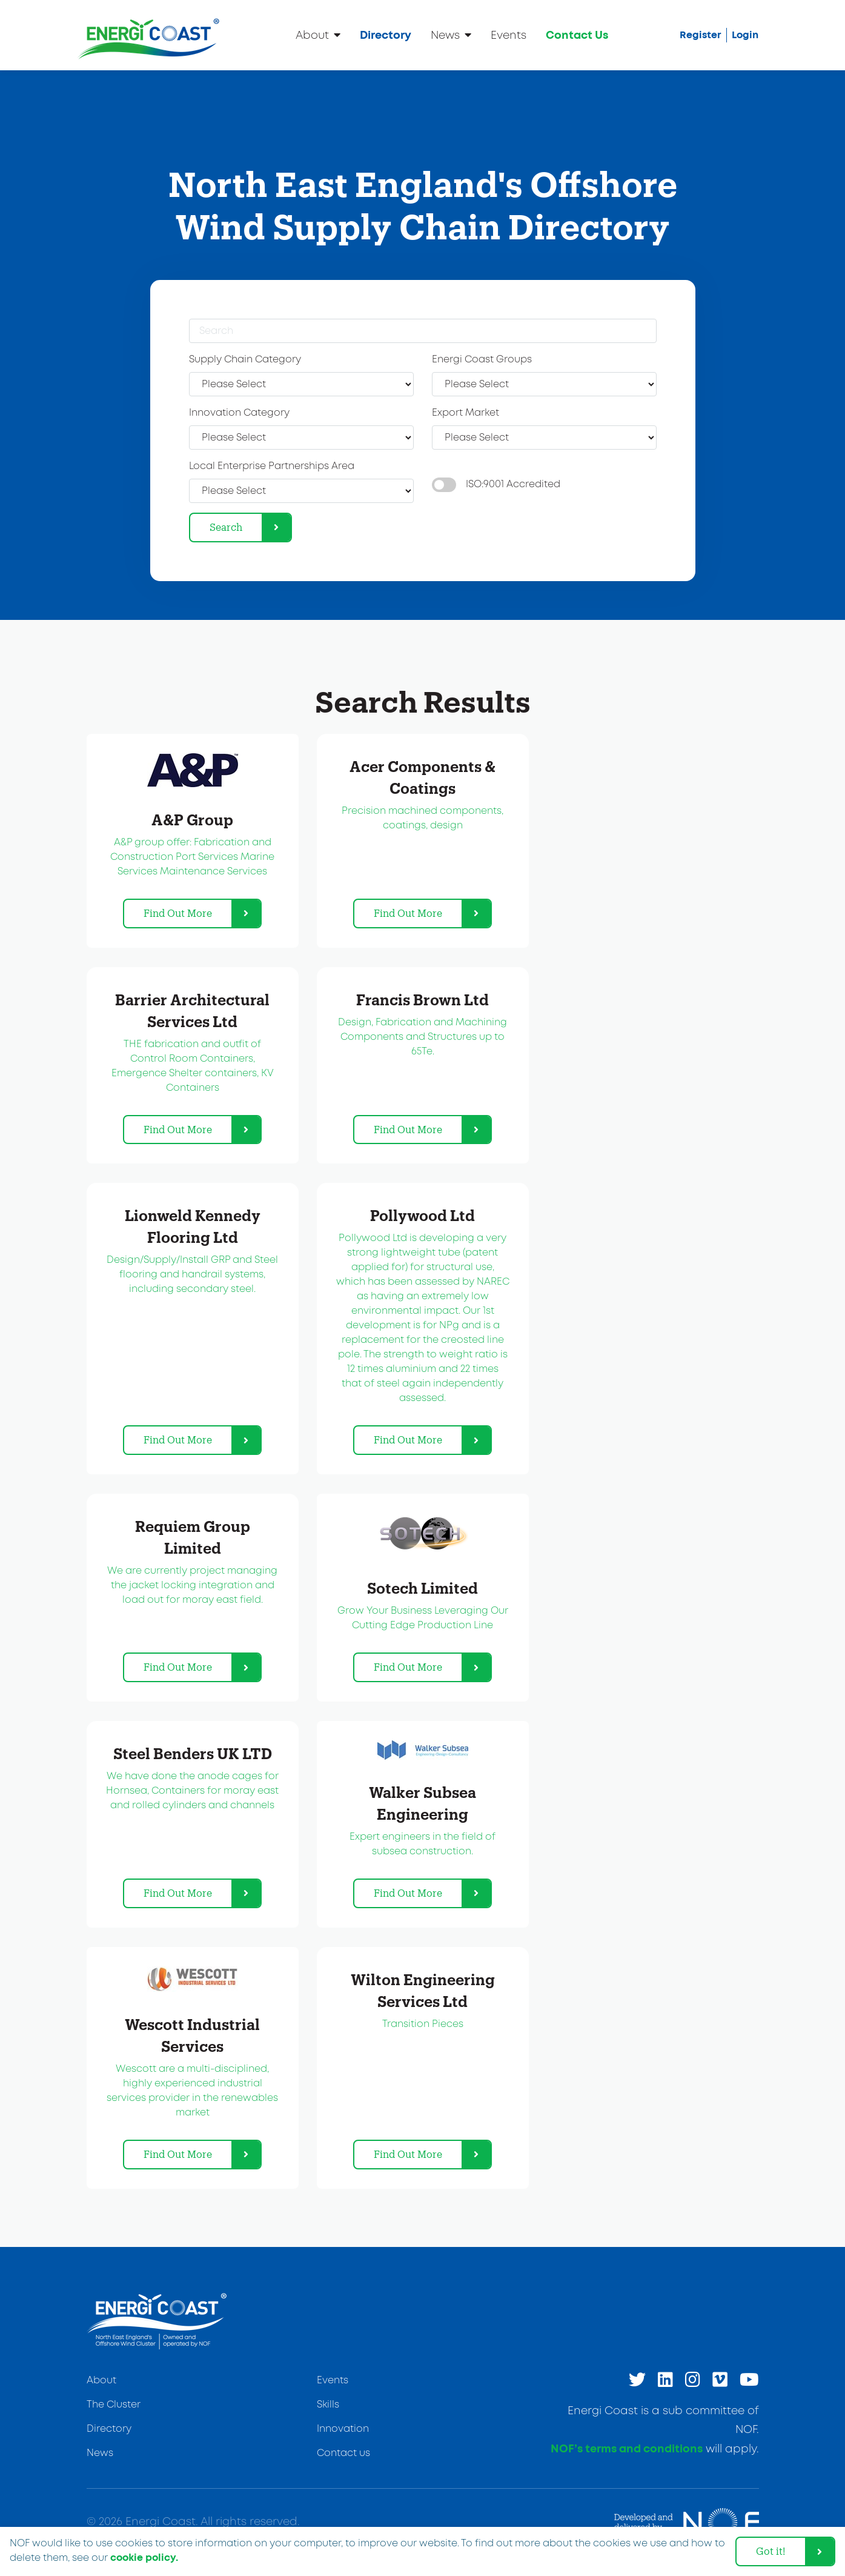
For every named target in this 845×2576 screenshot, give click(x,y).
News (451, 35)
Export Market (465, 413)
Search (226, 527)
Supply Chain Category (245, 359)
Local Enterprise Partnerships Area (271, 466)
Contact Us (577, 35)
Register (700, 35)
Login (745, 35)
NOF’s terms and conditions (627, 2449)
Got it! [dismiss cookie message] (771, 2551)
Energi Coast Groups (482, 359)
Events (508, 36)
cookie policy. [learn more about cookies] (144, 2558)
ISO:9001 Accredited (513, 484)
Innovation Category (239, 413)
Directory (385, 35)
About (318, 35)
